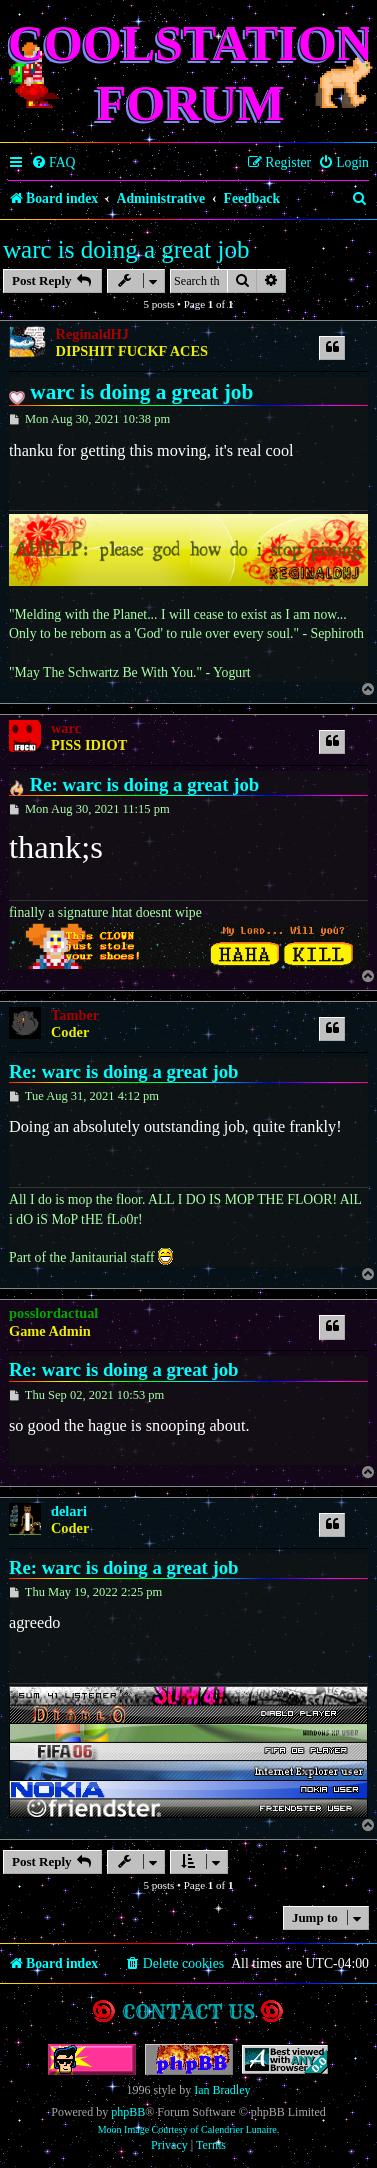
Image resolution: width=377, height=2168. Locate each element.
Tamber (75, 1015)
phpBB (128, 2112)
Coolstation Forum (190, 73)
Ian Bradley (222, 2090)
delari (69, 1511)
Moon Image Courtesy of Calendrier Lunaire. (189, 2129)
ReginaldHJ (92, 334)
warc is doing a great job (126, 249)
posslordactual (53, 1313)
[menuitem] (53, 163)
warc (66, 728)
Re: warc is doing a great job (145, 784)
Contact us (188, 2011)
